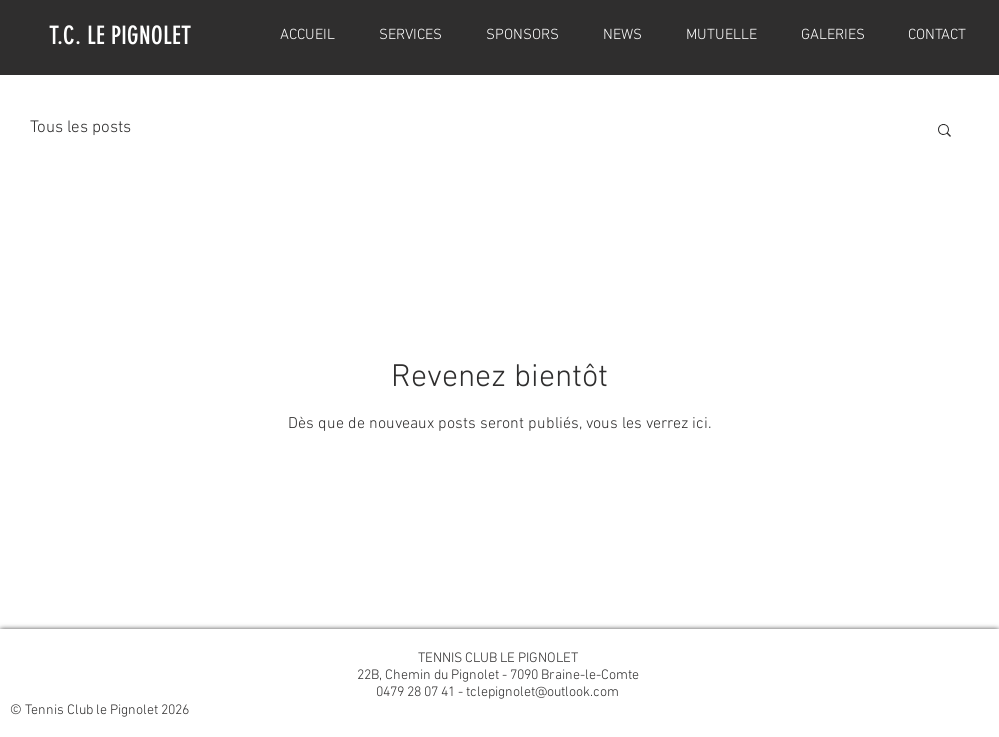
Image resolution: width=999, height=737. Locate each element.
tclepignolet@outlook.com (542, 692)
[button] (944, 131)
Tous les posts (80, 128)
